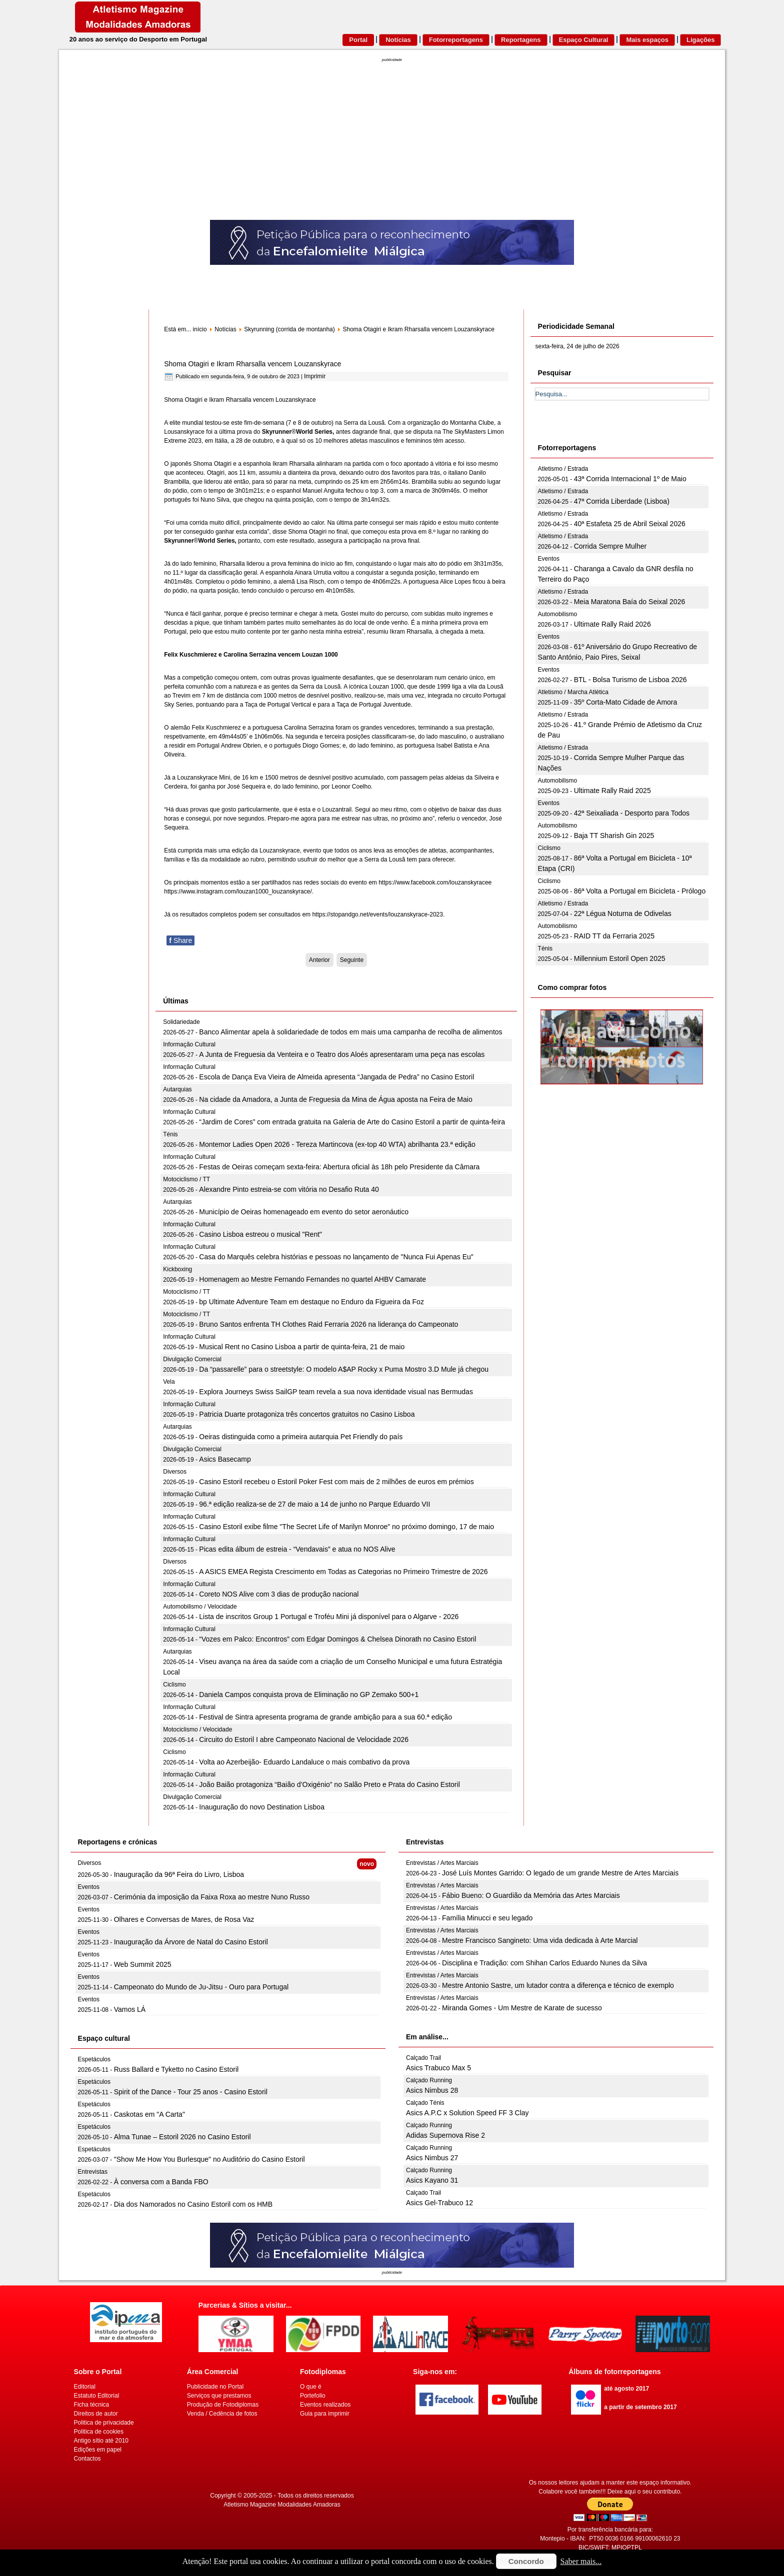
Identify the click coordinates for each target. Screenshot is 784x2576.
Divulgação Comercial (192, 1359)
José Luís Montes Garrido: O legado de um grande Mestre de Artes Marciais (560, 1873)
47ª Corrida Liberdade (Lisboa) (622, 501)
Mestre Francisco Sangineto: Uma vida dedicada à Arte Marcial (540, 1940)
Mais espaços (647, 39)
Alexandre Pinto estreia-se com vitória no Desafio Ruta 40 (289, 1189)
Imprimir (315, 376)
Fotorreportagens (456, 39)
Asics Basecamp (224, 1459)
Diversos (174, 1471)
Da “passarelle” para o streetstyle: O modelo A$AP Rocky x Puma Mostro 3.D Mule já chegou (343, 1369)
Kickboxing (177, 1269)
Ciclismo (174, 1684)
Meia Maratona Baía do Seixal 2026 (630, 602)
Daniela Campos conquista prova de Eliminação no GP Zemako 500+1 (308, 1695)
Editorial (85, 2386)
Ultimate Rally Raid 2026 (612, 624)
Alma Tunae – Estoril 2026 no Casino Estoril (182, 2137)
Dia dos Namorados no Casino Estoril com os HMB (193, 2204)
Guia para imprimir (325, 2413)
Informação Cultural (189, 1044)
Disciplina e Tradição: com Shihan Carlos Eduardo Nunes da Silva (544, 1963)
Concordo (526, 2561)
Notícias (398, 39)
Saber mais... (581, 2561)
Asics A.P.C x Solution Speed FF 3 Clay (467, 2113)
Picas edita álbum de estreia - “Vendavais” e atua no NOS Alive (297, 1549)
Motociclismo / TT (186, 1179)
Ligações (700, 39)
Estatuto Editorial (97, 2395)
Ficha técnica (92, 2404)
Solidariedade (181, 1021)
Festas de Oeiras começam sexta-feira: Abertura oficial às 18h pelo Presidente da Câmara (339, 1167)
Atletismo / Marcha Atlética (573, 692)
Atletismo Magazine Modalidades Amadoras (282, 2504)
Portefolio (313, 2395)
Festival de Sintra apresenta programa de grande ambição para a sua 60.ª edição (325, 1717)
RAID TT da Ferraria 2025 (614, 936)
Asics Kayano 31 (432, 2180)
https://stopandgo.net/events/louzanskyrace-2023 (377, 914)
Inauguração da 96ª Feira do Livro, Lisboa (179, 1874)
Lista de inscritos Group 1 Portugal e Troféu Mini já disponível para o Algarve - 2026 (328, 1617)
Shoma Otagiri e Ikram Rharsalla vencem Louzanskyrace (252, 364)
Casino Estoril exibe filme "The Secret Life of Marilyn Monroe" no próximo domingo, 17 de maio (346, 1527)
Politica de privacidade (104, 2422)
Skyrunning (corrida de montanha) (289, 329)
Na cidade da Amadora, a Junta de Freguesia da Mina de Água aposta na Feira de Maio (335, 1099)
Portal (358, 39)
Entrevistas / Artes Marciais (442, 1862)
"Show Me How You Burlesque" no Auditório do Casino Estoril (209, 2159)
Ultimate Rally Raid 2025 (612, 791)
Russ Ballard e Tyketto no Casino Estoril (176, 2069)
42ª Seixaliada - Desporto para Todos (632, 813)
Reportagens (520, 39)
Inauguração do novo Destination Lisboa (261, 1807)
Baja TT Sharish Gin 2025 (614, 836)
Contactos (87, 2458)
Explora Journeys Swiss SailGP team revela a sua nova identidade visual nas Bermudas (336, 1392)
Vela (168, 1381)
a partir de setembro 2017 (640, 2407)
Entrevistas (93, 2171)
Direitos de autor (96, 2413)
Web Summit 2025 (143, 1964)
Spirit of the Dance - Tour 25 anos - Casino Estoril (191, 2092)
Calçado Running (429, 2080)
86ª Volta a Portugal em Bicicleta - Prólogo (640, 891)
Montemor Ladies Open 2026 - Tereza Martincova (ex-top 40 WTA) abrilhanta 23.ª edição (337, 1144)
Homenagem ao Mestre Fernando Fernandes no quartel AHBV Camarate (312, 1279)
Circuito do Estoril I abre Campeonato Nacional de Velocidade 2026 (303, 1739)
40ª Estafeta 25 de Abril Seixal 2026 (630, 524)
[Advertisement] (392, 145)
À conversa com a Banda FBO (161, 2182)
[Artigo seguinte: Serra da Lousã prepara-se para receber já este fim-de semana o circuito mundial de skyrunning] (351, 960)
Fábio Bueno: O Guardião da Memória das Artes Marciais (531, 1895)
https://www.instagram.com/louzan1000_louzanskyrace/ (238, 891)
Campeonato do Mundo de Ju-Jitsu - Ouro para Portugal (201, 1987)
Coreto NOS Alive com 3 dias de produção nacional (278, 1594)
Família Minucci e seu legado (487, 1918)
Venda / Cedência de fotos (222, 2413)
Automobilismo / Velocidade (199, 1606)
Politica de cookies (99, 2431)
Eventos (549, 558)
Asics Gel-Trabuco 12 (439, 2203)
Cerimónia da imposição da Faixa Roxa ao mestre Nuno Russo (212, 1897)
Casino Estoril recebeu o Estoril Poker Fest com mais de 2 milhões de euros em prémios (336, 1482)
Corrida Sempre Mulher (610, 546)
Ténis (170, 1134)
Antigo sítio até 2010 (101, 2440)
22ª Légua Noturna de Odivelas (623, 913)
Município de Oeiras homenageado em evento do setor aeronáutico (303, 1212)
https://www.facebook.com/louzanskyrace (433, 882)
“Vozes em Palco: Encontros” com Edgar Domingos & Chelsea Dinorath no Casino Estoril (337, 1639)
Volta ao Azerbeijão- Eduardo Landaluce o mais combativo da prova (304, 1762)
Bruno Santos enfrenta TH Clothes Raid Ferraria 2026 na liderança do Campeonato (328, 1324)
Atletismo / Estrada (563, 468)
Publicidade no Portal (215, 2386)
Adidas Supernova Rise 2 (445, 2135)
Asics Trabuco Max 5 (438, 2068)
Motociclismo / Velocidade (197, 1729)
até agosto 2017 (626, 2388)
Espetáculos (94, 2059)
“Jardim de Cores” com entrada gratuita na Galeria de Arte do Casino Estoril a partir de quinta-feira (352, 1122)
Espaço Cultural (583, 39)
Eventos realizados (325, 2404)
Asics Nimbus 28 (432, 2090)
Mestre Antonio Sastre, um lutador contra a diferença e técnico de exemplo (558, 1985)
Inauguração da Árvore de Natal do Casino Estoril (191, 1942)
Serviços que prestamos (219, 2395)
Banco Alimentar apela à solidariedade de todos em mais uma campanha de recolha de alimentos (350, 1032)
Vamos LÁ (130, 2009)
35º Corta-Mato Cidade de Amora (626, 702)
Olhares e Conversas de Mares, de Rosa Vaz (184, 1919)
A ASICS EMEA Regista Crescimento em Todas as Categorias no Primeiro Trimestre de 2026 (343, 1572)
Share (180, 940)
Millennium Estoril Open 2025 (620, 958)
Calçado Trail (423, 2057)
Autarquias (177, 1089)
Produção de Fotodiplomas (222, 2404)
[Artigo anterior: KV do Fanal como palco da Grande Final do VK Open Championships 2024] (320, 960)
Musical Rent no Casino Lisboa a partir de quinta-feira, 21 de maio (301, 1347)
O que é (311, 2386)
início (200, 329)
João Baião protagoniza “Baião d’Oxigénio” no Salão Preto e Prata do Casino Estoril (329, 1784)
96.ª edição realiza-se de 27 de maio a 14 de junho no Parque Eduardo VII (314, 1504)
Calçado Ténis (425, 2102)
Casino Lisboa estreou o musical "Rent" (260, 1234)
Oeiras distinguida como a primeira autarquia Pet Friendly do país (300, 1437)
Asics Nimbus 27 (432, 2158)
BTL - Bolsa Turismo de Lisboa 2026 (630, 680)
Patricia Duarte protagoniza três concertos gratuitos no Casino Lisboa (306, 1414)
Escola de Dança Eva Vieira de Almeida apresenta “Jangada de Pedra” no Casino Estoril (336, 1077)
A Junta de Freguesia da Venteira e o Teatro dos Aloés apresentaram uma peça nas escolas (341, 1054)
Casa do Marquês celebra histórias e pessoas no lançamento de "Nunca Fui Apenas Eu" (336, 1257)
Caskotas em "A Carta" (149, 2114)
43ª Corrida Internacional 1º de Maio (630, 479)
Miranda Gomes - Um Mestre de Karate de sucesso (522, 2008)
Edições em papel (98, 2449)
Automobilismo (558, 614)
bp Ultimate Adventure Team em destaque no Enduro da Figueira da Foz (311, 1302)
